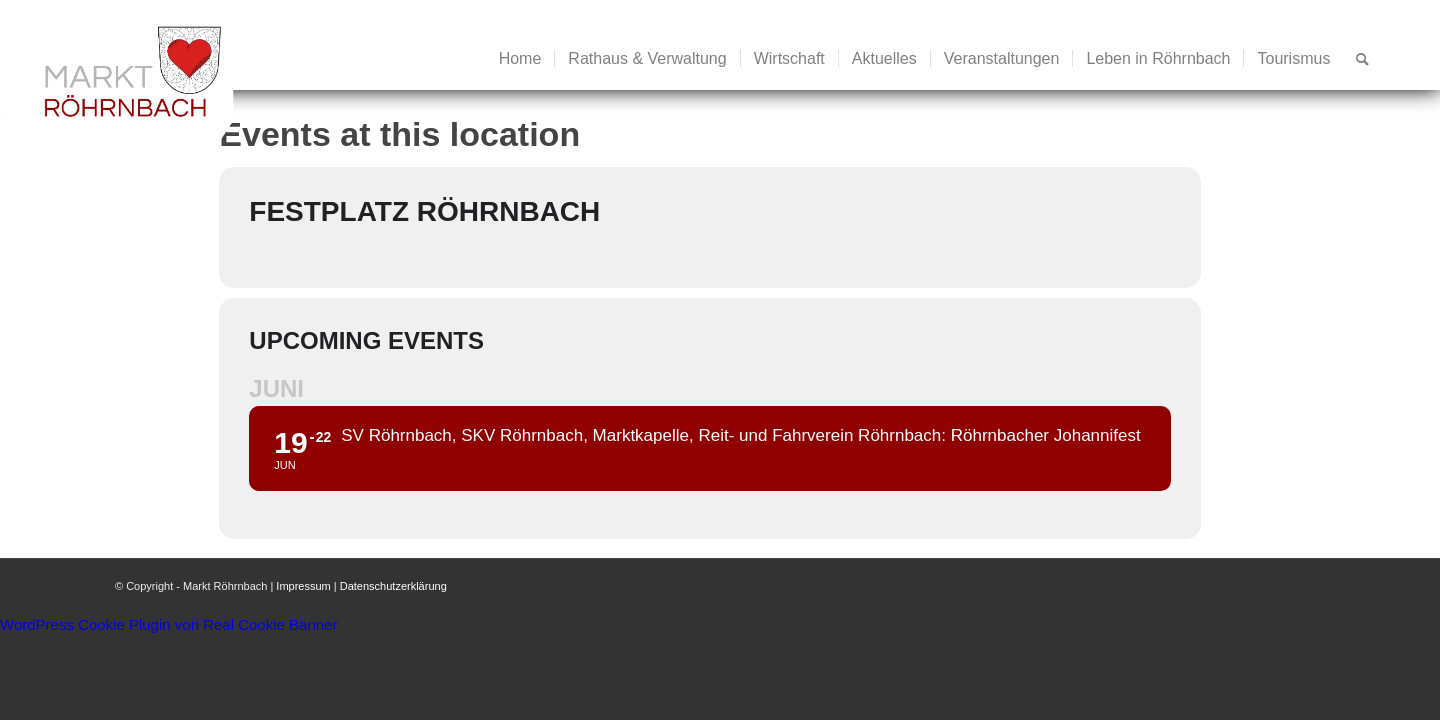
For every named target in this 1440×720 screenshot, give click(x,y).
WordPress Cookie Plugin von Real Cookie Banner (168, 624)
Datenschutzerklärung (393, 586)
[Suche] (1362, 59)
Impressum (303, 586)
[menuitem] (520, 59)
